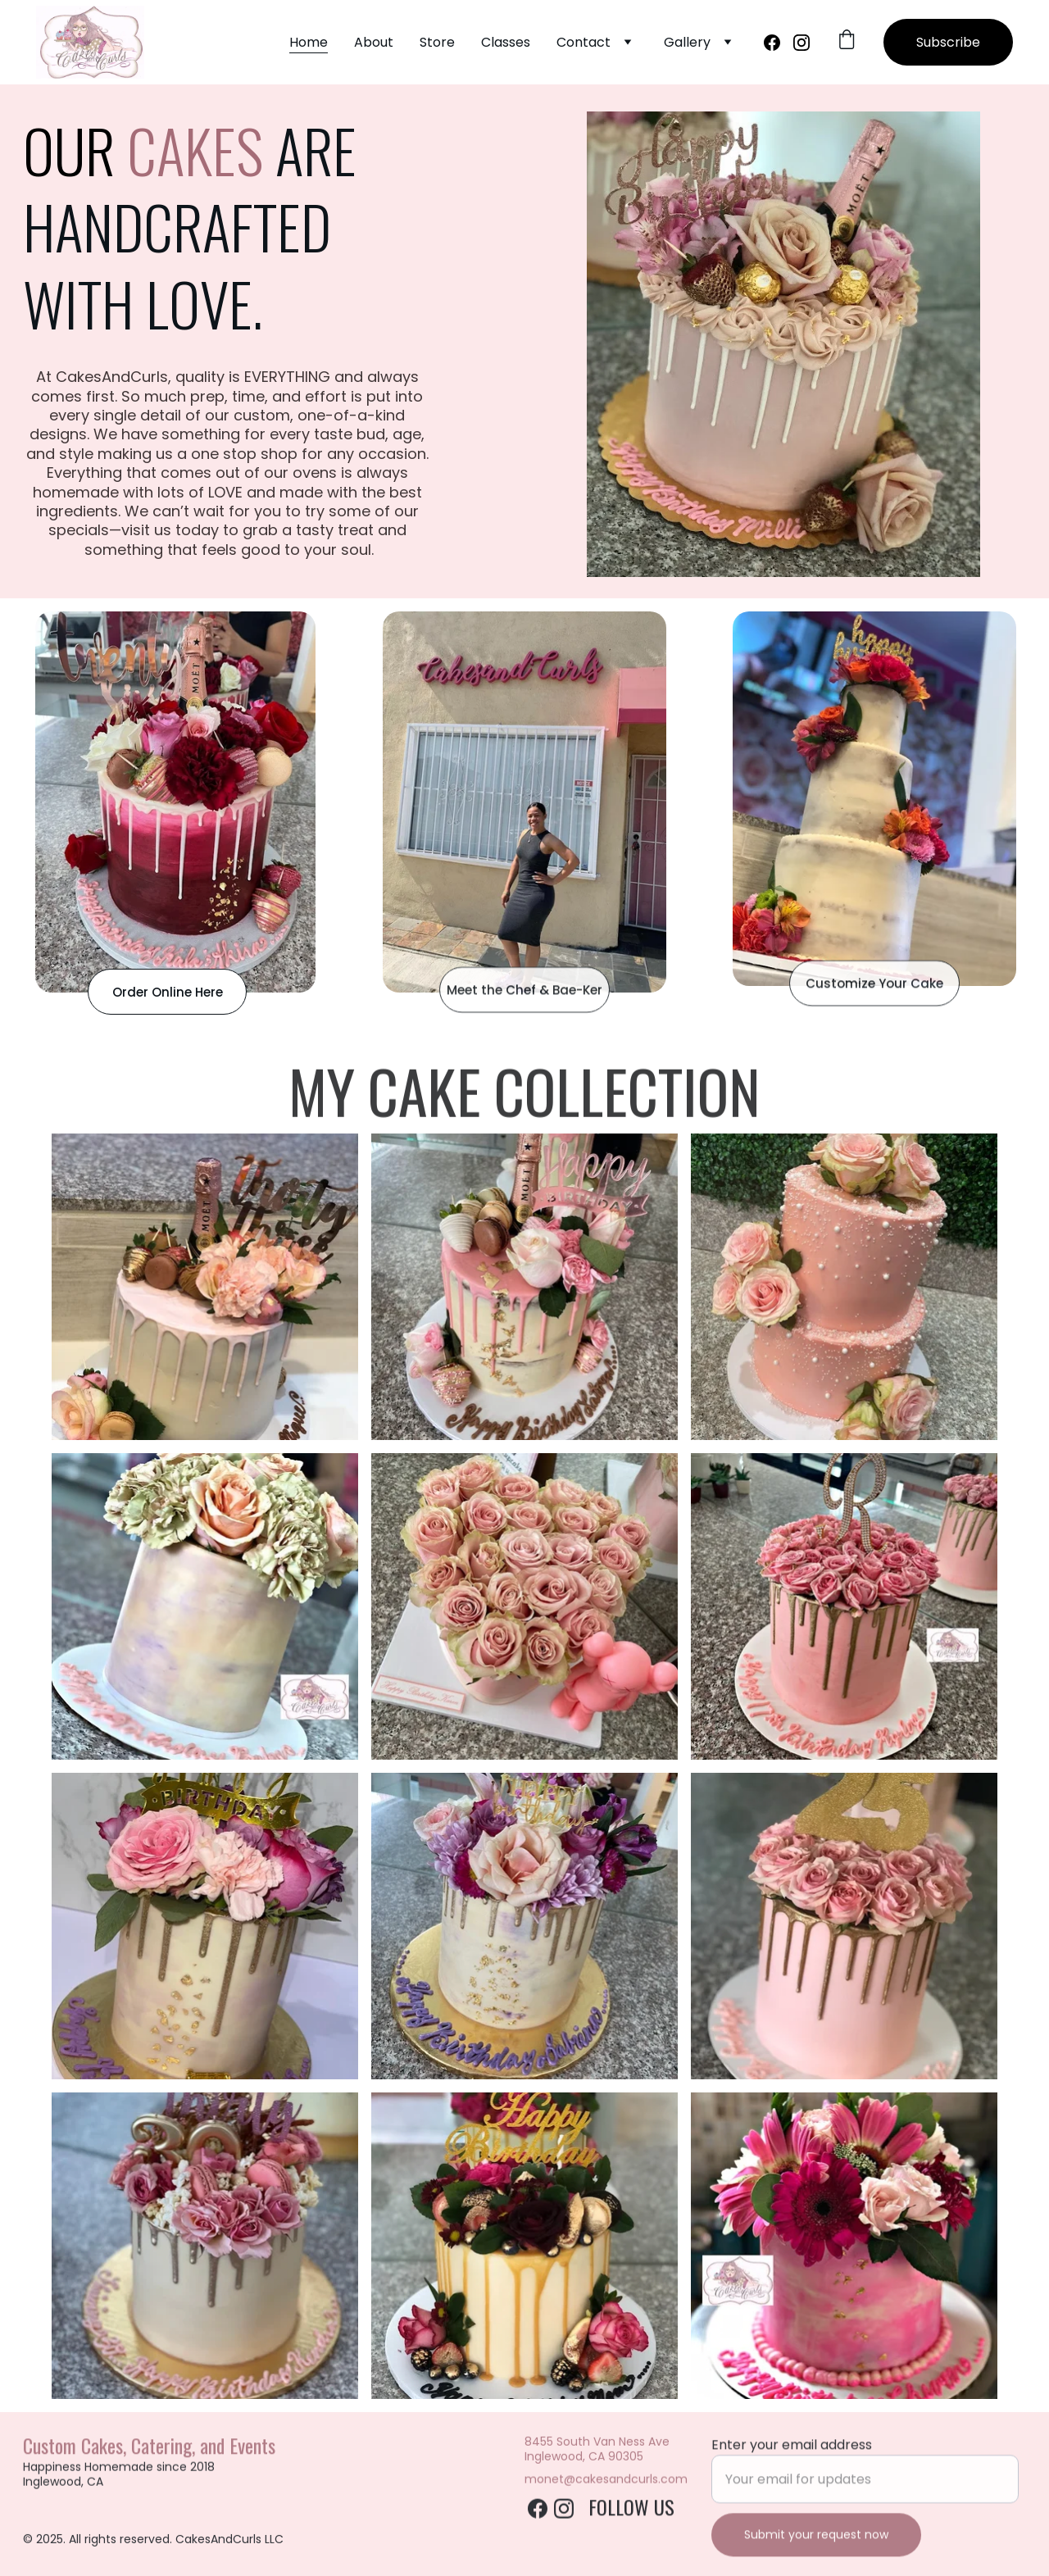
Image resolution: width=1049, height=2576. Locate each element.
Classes (505, 42)
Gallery (687, 42)
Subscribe (948, 42)
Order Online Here (167, 992)
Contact (583, 42)
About (373, 42)
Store (437, 42)
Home (308, 42)
